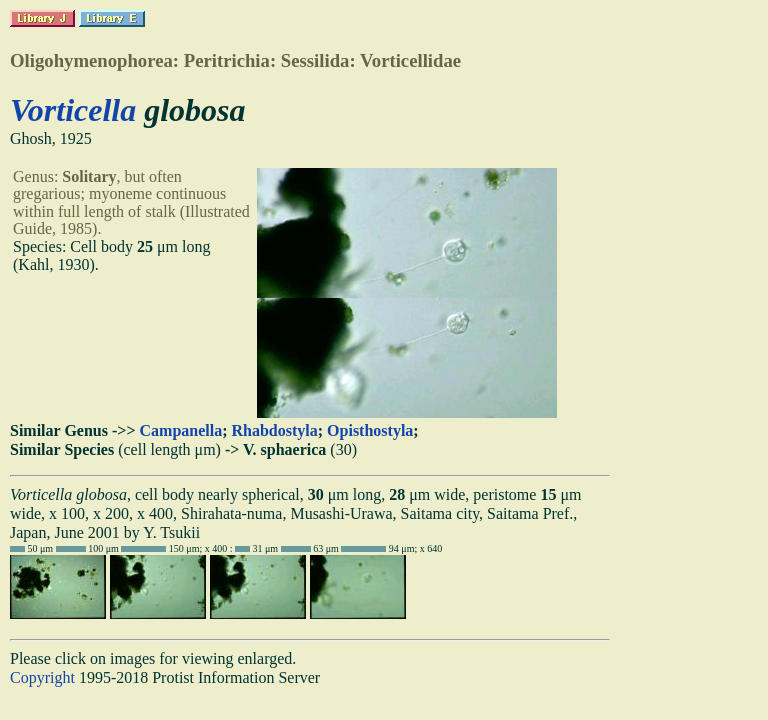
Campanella (181, 430)
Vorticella (73, 110)
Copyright (42, 677)
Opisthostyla (370, 430)
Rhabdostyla (275, 430)
